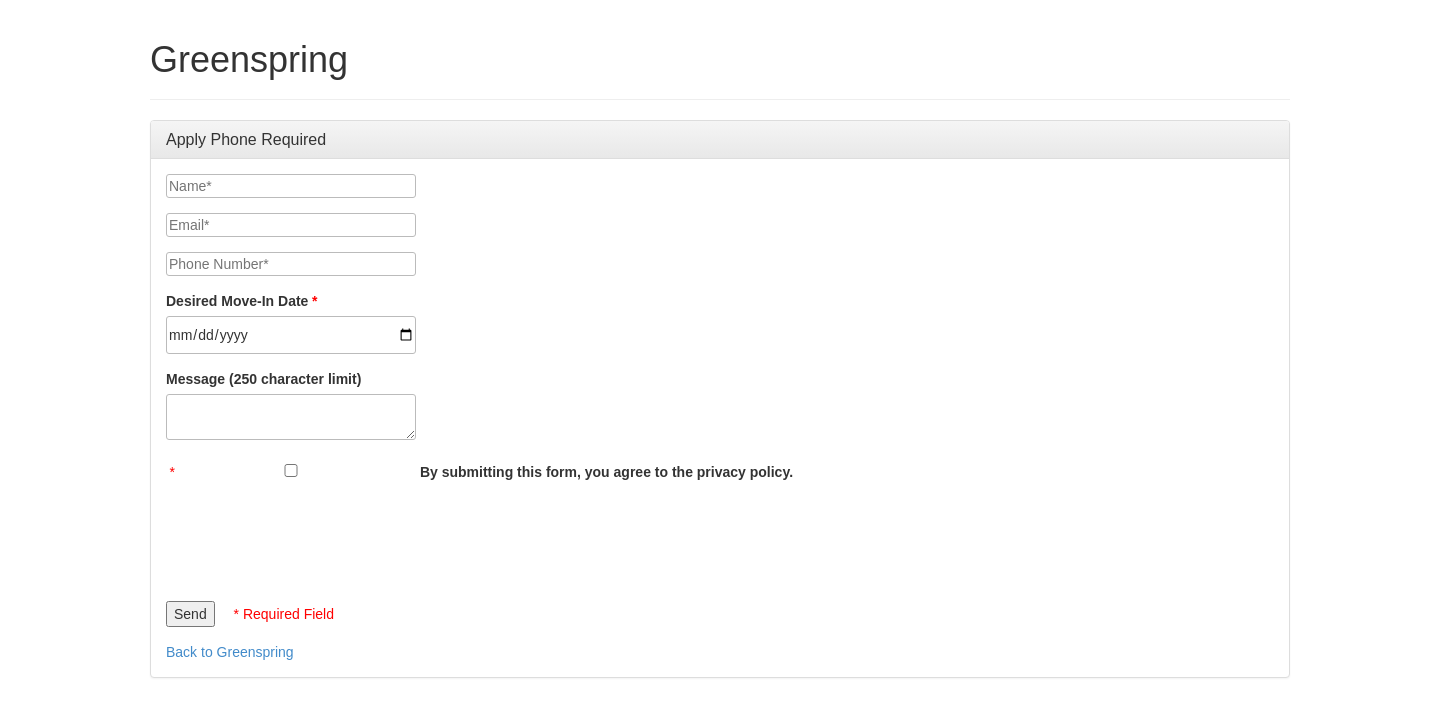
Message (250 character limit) (263, 379)
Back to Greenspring (230, 652)
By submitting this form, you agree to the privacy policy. (606, 472)
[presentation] (318, 536)
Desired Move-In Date (237, 301)
